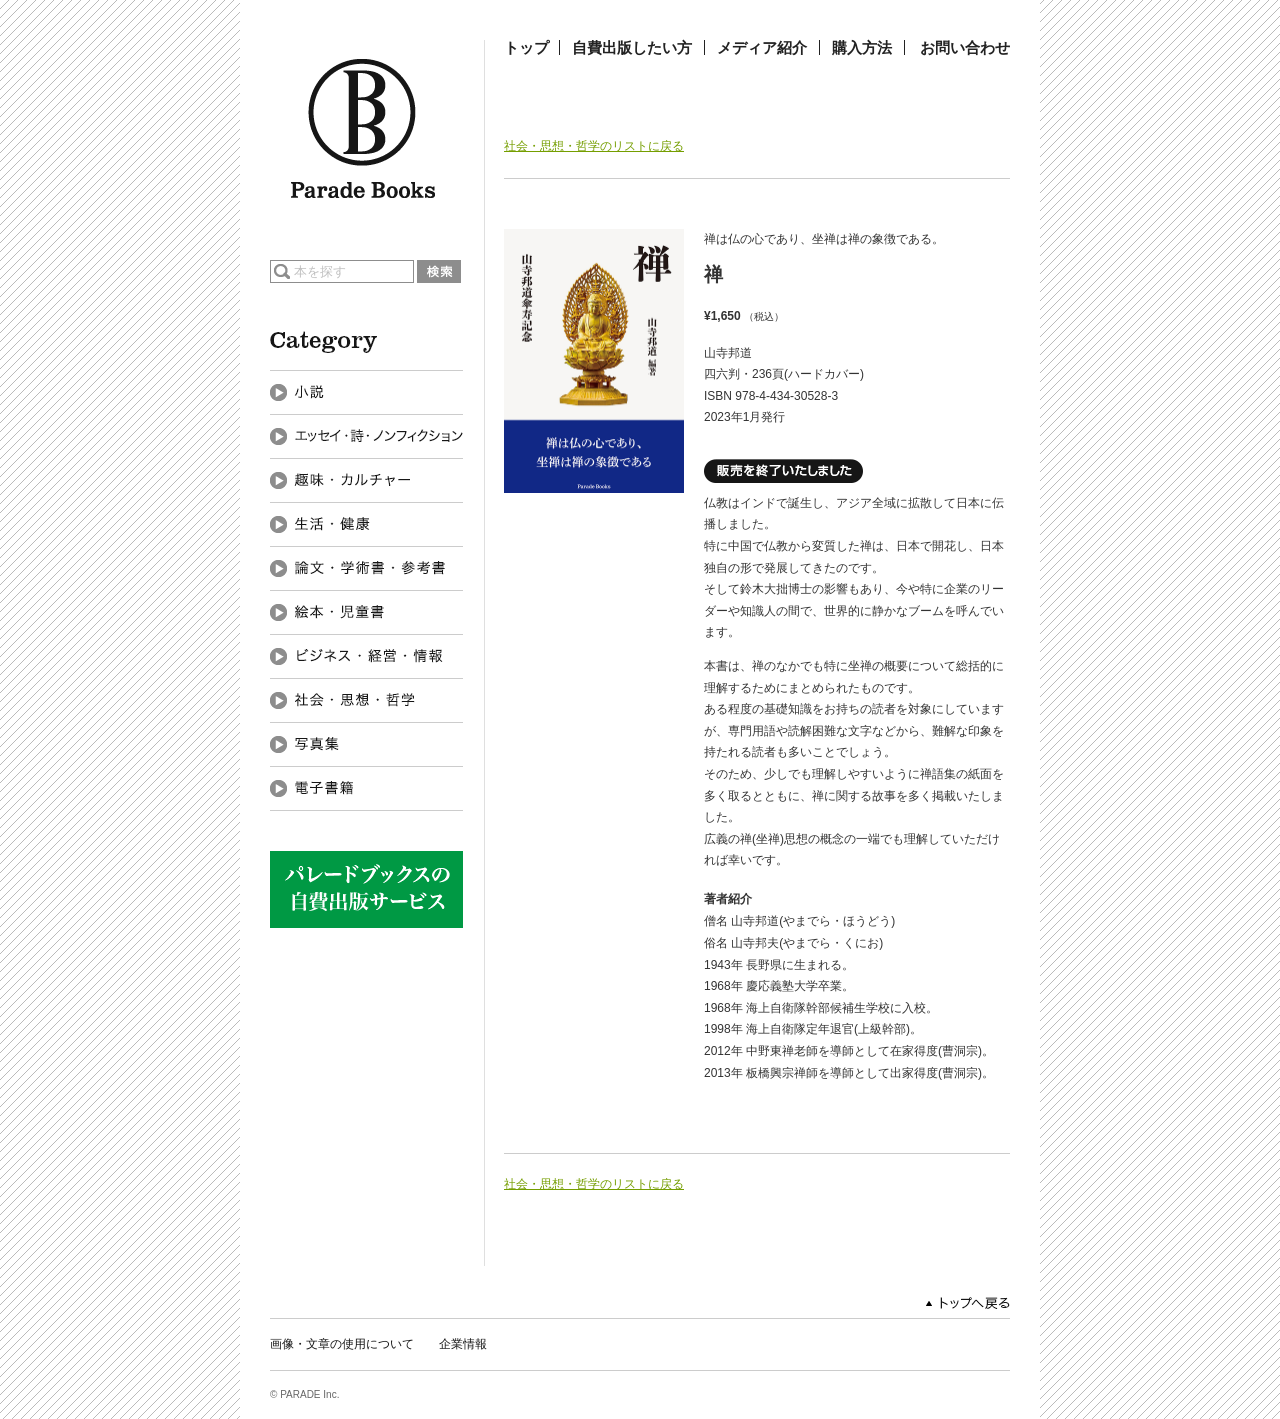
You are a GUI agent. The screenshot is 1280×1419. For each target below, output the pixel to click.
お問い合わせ (965, 47)
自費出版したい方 (632, 47)
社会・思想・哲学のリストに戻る (594, 146)
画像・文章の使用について (342, 1344)
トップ (526, 47)
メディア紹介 (762, 47)
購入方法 (862, 47)
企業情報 (463, 1344)
